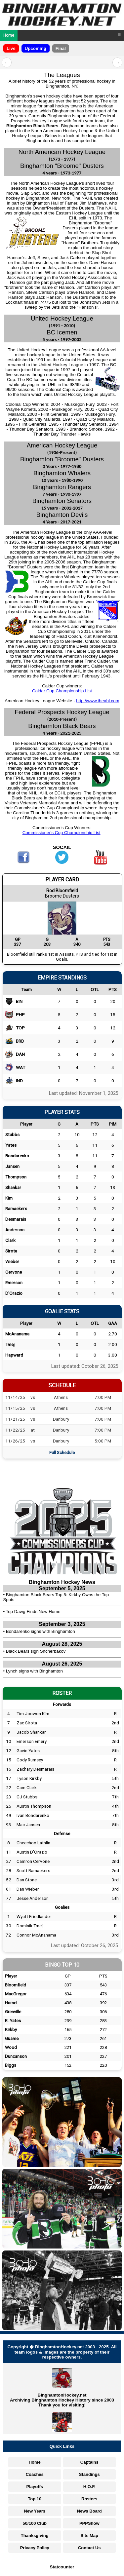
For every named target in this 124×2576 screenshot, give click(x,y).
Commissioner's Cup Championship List (61, 832)
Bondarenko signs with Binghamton (40, 1631)
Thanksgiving (35, 2535)
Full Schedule (62, 1452)
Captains (89, 2462)
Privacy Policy (34, 2547)
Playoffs (34, 2486)
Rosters (89, 2498)
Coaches (35, 2474)
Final (61, 48)
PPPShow (89, 2523)
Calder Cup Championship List (62, 690)
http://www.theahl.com (97, 700)
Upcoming (35, 48)
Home (8, 35)
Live (11, 48)
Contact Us (89, 2547)
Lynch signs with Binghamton (34, 1671)
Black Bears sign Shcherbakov (36, 1651)
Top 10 (34, 2498)
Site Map (89, 2535)
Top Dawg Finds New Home (33, 1611)
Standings (89, 2474)
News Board (89, 2511)
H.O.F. (89, 2486)
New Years (34, 2511)
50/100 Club (35, 2523)
